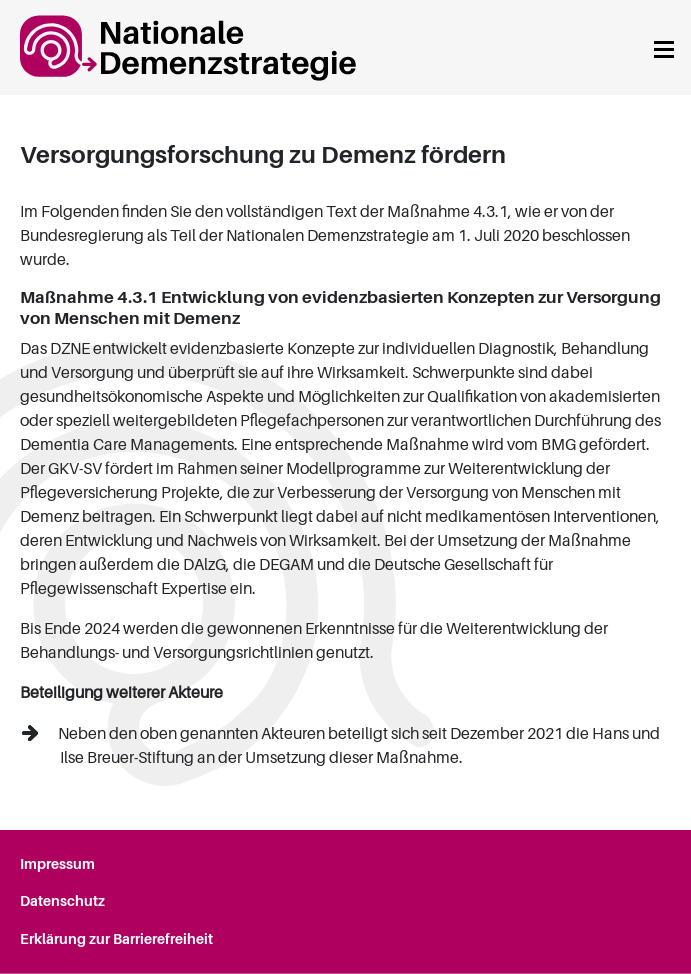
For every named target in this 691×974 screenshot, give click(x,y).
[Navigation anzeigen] (664, 47)
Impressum (57, 864)
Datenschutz (62, 901)
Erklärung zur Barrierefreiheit (116, 939)
